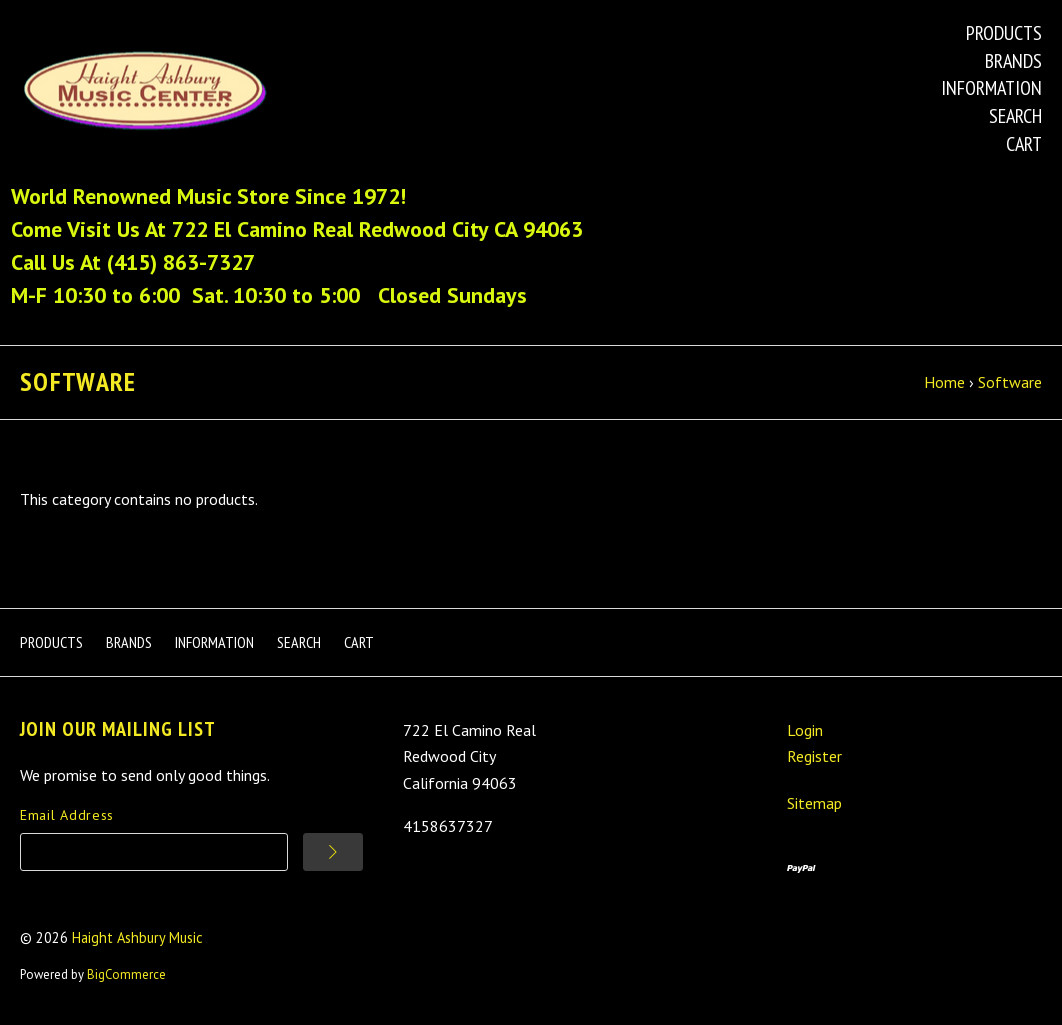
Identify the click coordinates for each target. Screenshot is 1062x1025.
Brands (1013, 61)
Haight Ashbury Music (137, 937)
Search (1015, 116)
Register (814, 756)
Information (991, 88)
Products (1004, 33)
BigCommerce (126, 974)
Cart (1024, 144)
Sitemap (814, 803)
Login (805, 730)
